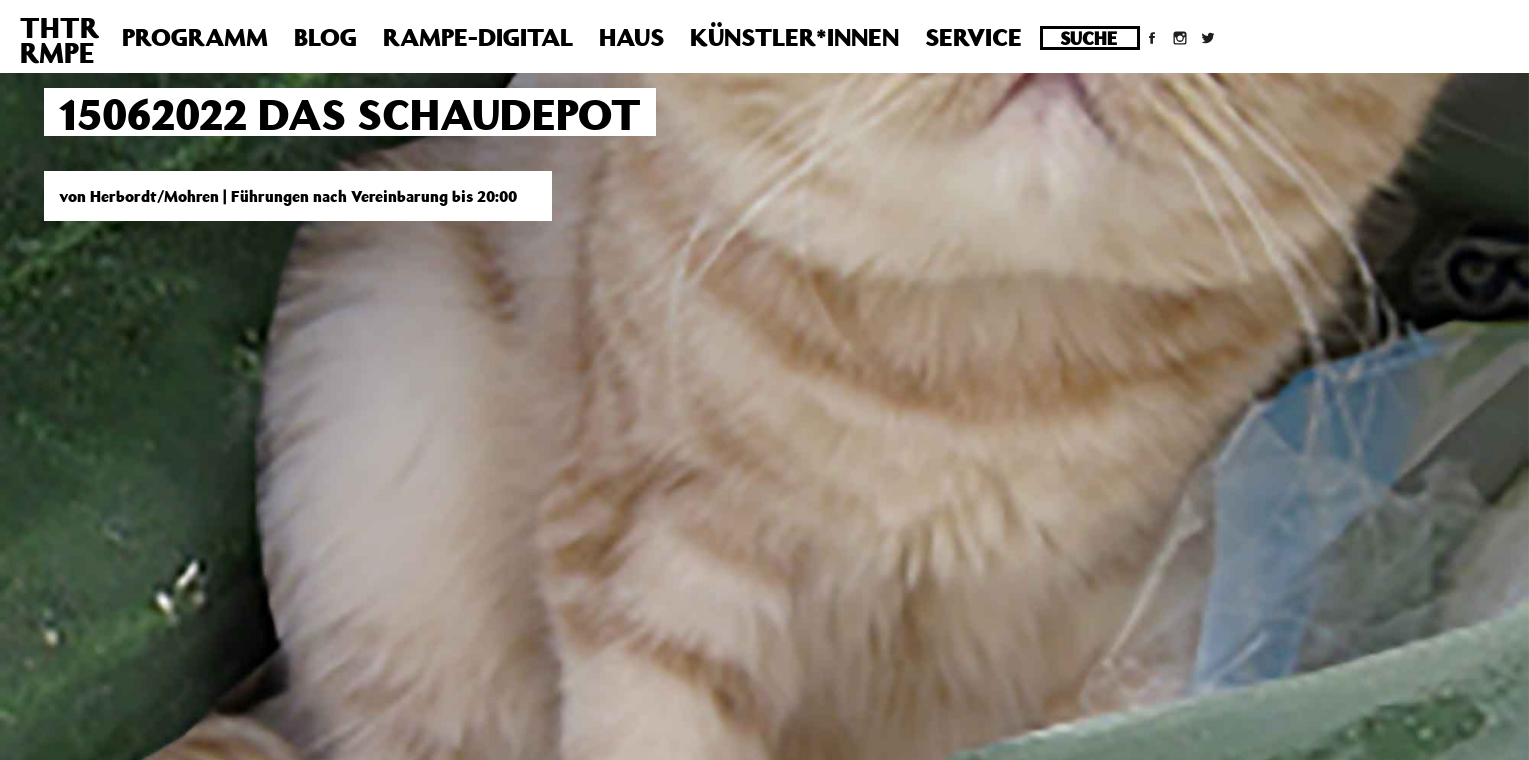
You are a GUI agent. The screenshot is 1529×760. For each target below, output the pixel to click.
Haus (631, 37)
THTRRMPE (59, 40)
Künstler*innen (794, 37)
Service (973, 37)
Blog (325, 37)
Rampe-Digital (478, 37)
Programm (195, 37)
